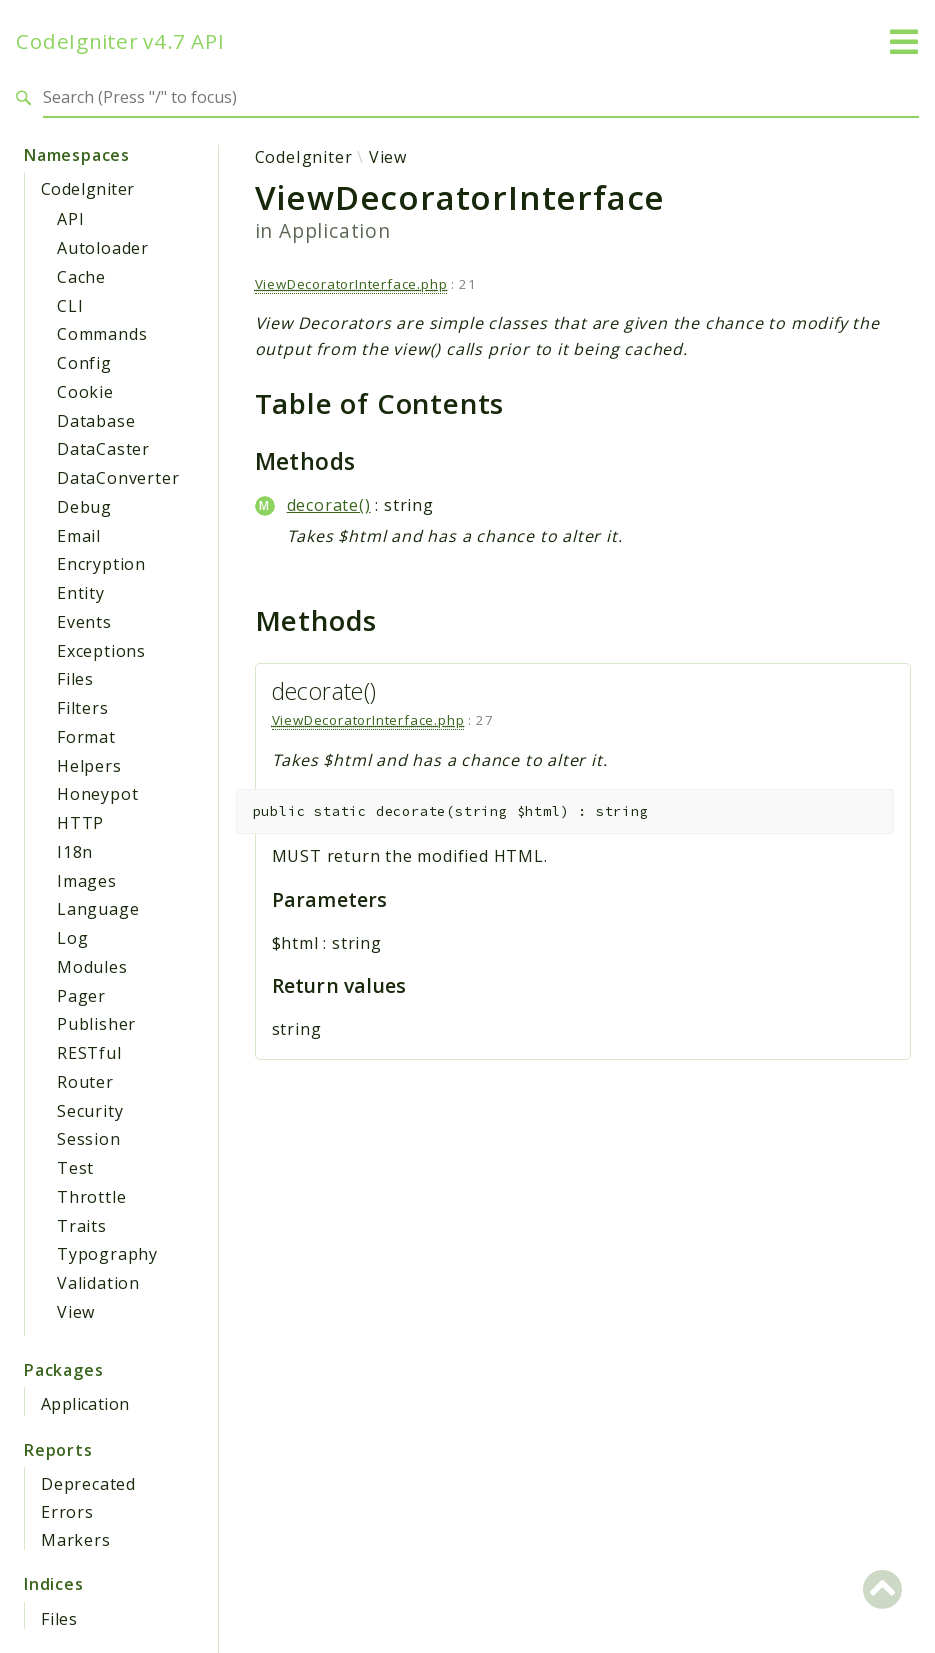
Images (87, 881)
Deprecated (88, 1484)
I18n (75, 852)
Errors (67, 1512)
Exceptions (101, 651)
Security (90, 1111)
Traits (82, 1226)
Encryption (101, 564)
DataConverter (118, 478)
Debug (84, 507)
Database (96, 421)
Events (84, 622)
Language (98, 909)
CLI (70, 306)
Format (86, 737)
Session (89, 1139)
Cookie (85, 392)
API (70, 219)
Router (85, 1082)
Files (75, 679)
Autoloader (103, 248)
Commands (102, 334)
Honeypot (97, 794)
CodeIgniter (87, 189)
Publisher (96, 1024)
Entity (81, 593)
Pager (81, 996)
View (76, 1312)
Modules (92, 967)
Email (79, 536)
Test (75, 1168)
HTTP (80, 823)
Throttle (91, 1197)
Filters (83, 708)
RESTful (89, 1053)
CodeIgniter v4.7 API (120, 41)
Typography (107, 1254)
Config (84, 363)
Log (72, 938)
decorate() (329, 505)
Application (85, 1404)
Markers (76, 1540)
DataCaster (103, 449)
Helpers (89, 766)
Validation (98, 1283)
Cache (81, 277)
